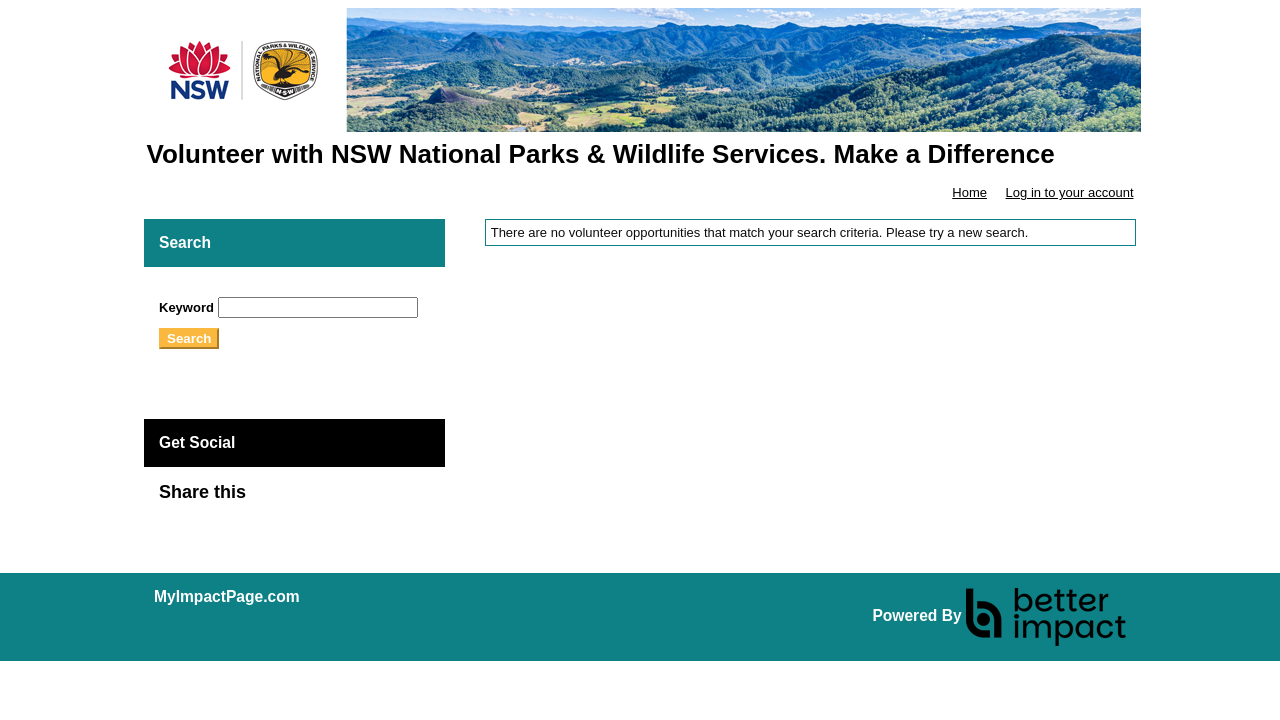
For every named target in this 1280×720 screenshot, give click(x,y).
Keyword (186, 307)
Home (969, 192)
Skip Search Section (217, 289)
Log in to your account (1070, 192)
